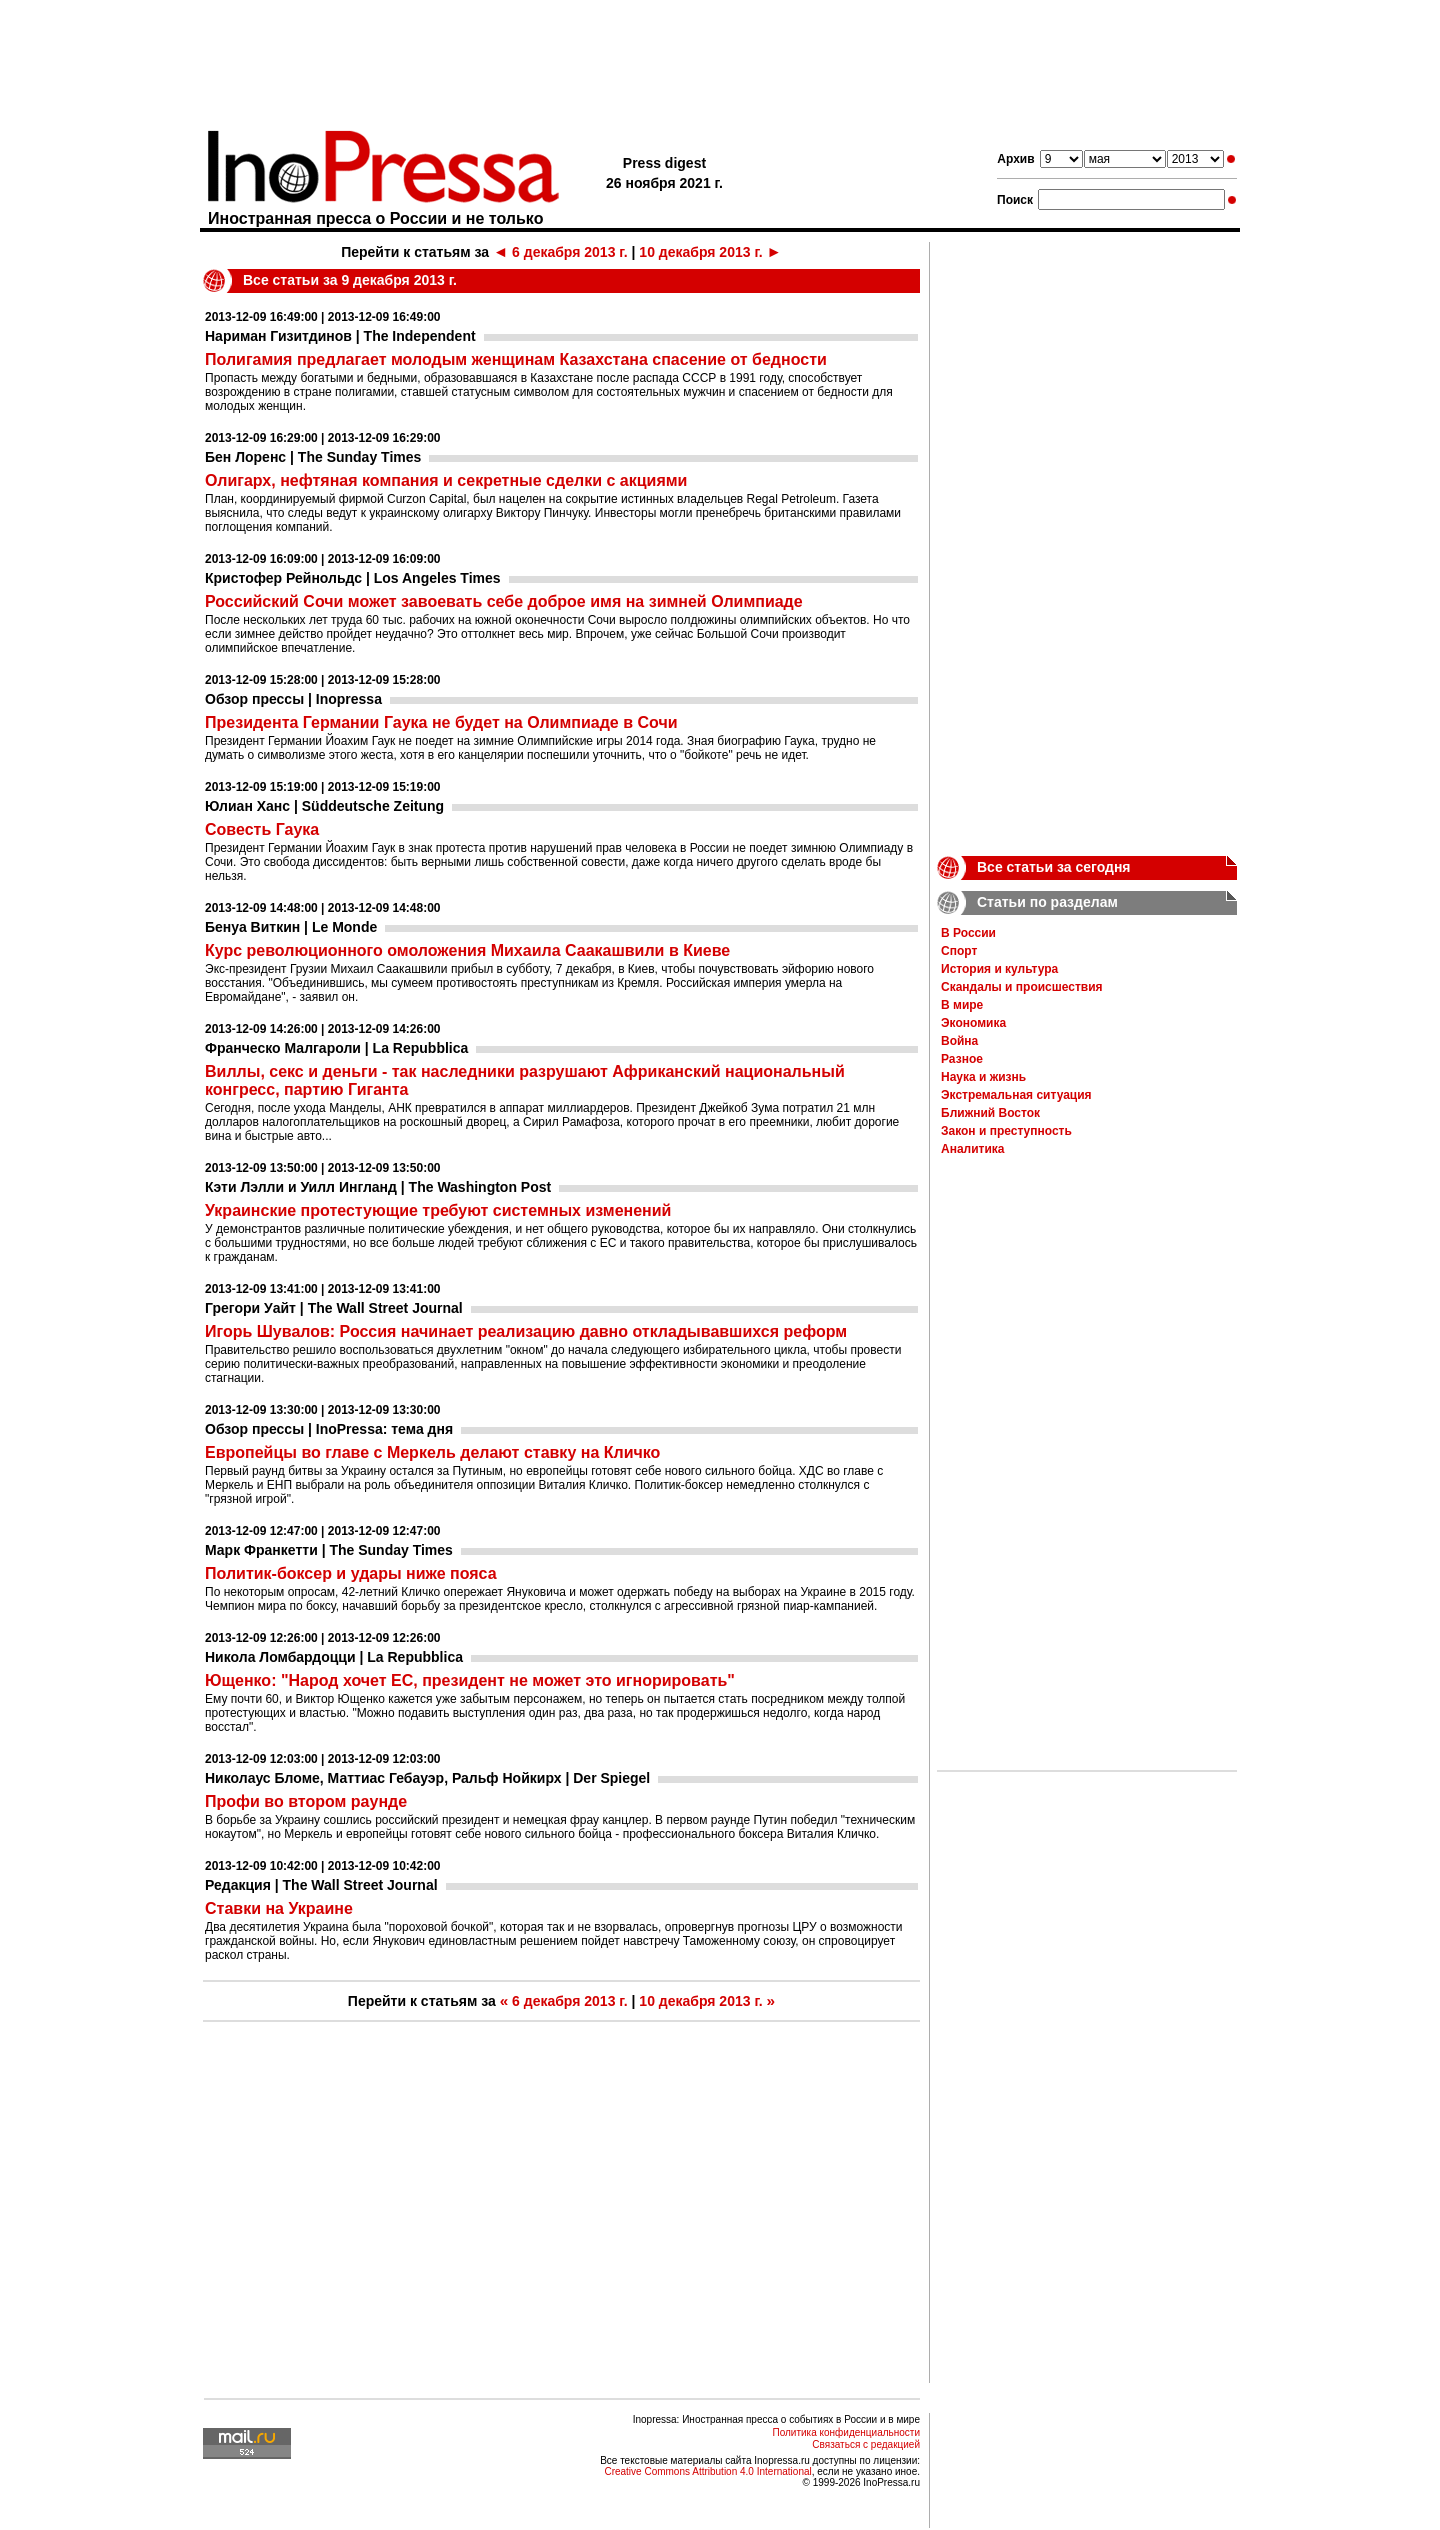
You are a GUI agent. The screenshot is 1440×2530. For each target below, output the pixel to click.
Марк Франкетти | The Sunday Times (329, 1550)
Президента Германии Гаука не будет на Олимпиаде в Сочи (441, 722)
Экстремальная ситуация (1016, 1095)
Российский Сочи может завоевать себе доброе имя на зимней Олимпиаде (504, 601)
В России (968, 933)
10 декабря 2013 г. (710, 252)
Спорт (959, 951)
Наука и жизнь (983, 1077)
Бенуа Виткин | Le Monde (291, 927)
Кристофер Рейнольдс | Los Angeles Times (353, 578)
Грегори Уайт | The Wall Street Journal (334, 1308)
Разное (962, 1059)
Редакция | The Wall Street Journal (321, 1885)
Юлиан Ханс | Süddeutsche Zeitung (324, 806)
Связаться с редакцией (866, 2444)
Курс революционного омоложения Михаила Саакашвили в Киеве (467, 950)
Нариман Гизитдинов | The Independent (340, 336)
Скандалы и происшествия (1022, 987)
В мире (962, 1005)
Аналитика (973, 1149)
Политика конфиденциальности (846, 2432)
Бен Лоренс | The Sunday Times (313, 457)
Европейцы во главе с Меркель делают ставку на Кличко (432, 1452)
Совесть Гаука (262, 829)
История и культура (999, 969)
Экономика (973, 1023)
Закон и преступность (1006, 1131)
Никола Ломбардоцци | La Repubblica (334, 1657)
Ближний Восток (990, 1113)
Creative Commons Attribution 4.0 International (707, 2471)
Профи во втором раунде (306, 1801)
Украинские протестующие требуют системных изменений (438, 1210)
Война (959, 1041)
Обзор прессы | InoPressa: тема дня (329, 1429)
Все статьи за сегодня (1054, 867)
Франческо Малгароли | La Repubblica (336, 1048)
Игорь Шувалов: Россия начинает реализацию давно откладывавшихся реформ (526, 1331)
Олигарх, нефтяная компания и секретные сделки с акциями (446, 480)
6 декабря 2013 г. (560, 252)
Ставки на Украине (279, 1908)
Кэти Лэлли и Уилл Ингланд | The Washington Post (378, 1187)
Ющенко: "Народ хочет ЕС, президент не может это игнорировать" (470, 1680)
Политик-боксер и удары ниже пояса (351, 1573)
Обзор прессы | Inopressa (293, 699)
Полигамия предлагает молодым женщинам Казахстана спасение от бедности (516, 359)
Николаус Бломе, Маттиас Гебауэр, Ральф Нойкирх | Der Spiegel (427, 1778)
